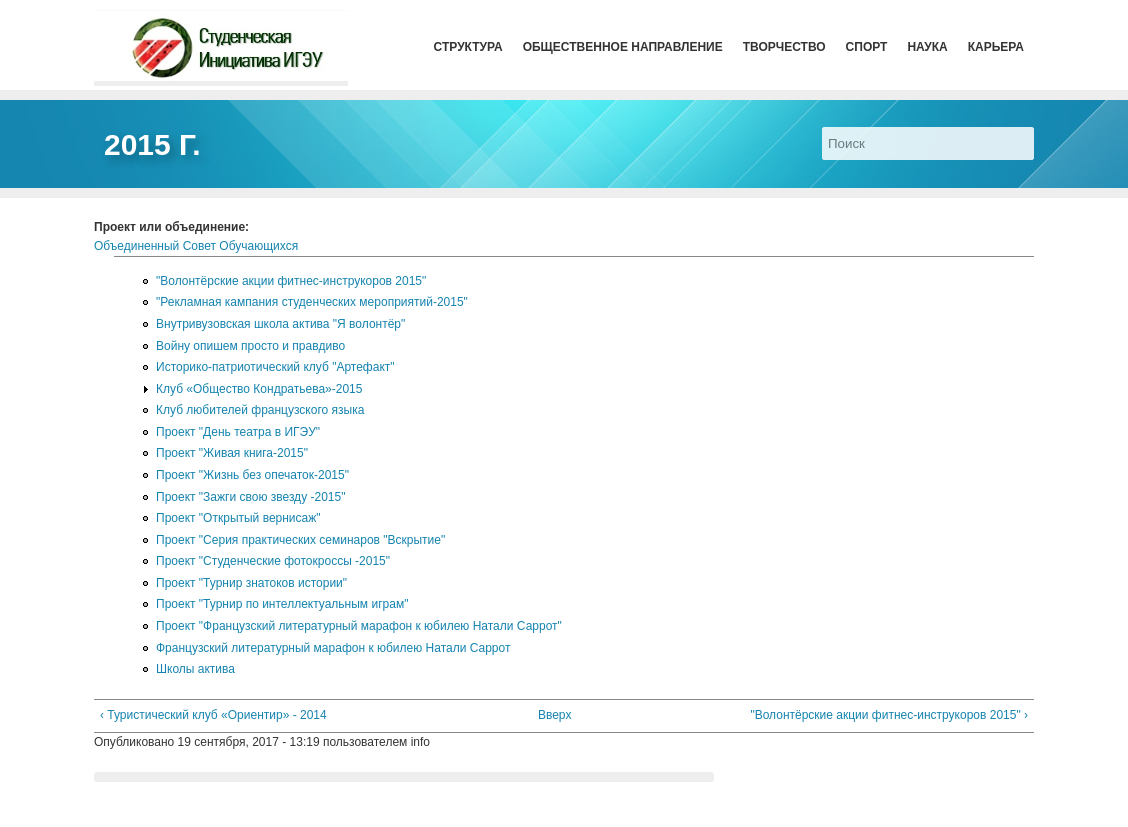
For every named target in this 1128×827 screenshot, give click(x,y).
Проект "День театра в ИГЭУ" (238, 432)
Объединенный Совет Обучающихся (196, 246)
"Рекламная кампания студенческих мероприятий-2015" (312, 302)
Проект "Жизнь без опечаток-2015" (252, 475)
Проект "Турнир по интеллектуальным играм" (282, 604)
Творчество (784, 47)
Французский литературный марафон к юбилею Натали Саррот (333, 648)
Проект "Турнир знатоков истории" (251, 583)
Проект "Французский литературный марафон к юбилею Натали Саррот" (359, 626)
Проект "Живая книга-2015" (232, 453)
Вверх (554, 715)
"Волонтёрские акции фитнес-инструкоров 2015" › (889, 715)
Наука (927, 47)
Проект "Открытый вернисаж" (238, 518)
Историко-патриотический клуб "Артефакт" (275, 367)
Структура (468, 47)
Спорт (867, 47)
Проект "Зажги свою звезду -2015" (250, 497)
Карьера (996, 47)
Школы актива (195, 669)
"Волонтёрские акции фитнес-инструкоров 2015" (291, 281)
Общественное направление (623, 47)
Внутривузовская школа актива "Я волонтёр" (280, 324)
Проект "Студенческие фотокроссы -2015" (273, 561)
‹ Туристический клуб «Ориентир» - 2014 (213, 715)
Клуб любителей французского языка (260, 410)
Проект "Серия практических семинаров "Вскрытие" (300, 540)
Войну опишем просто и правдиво (250, 346)
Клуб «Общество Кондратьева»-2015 (259, 389)
